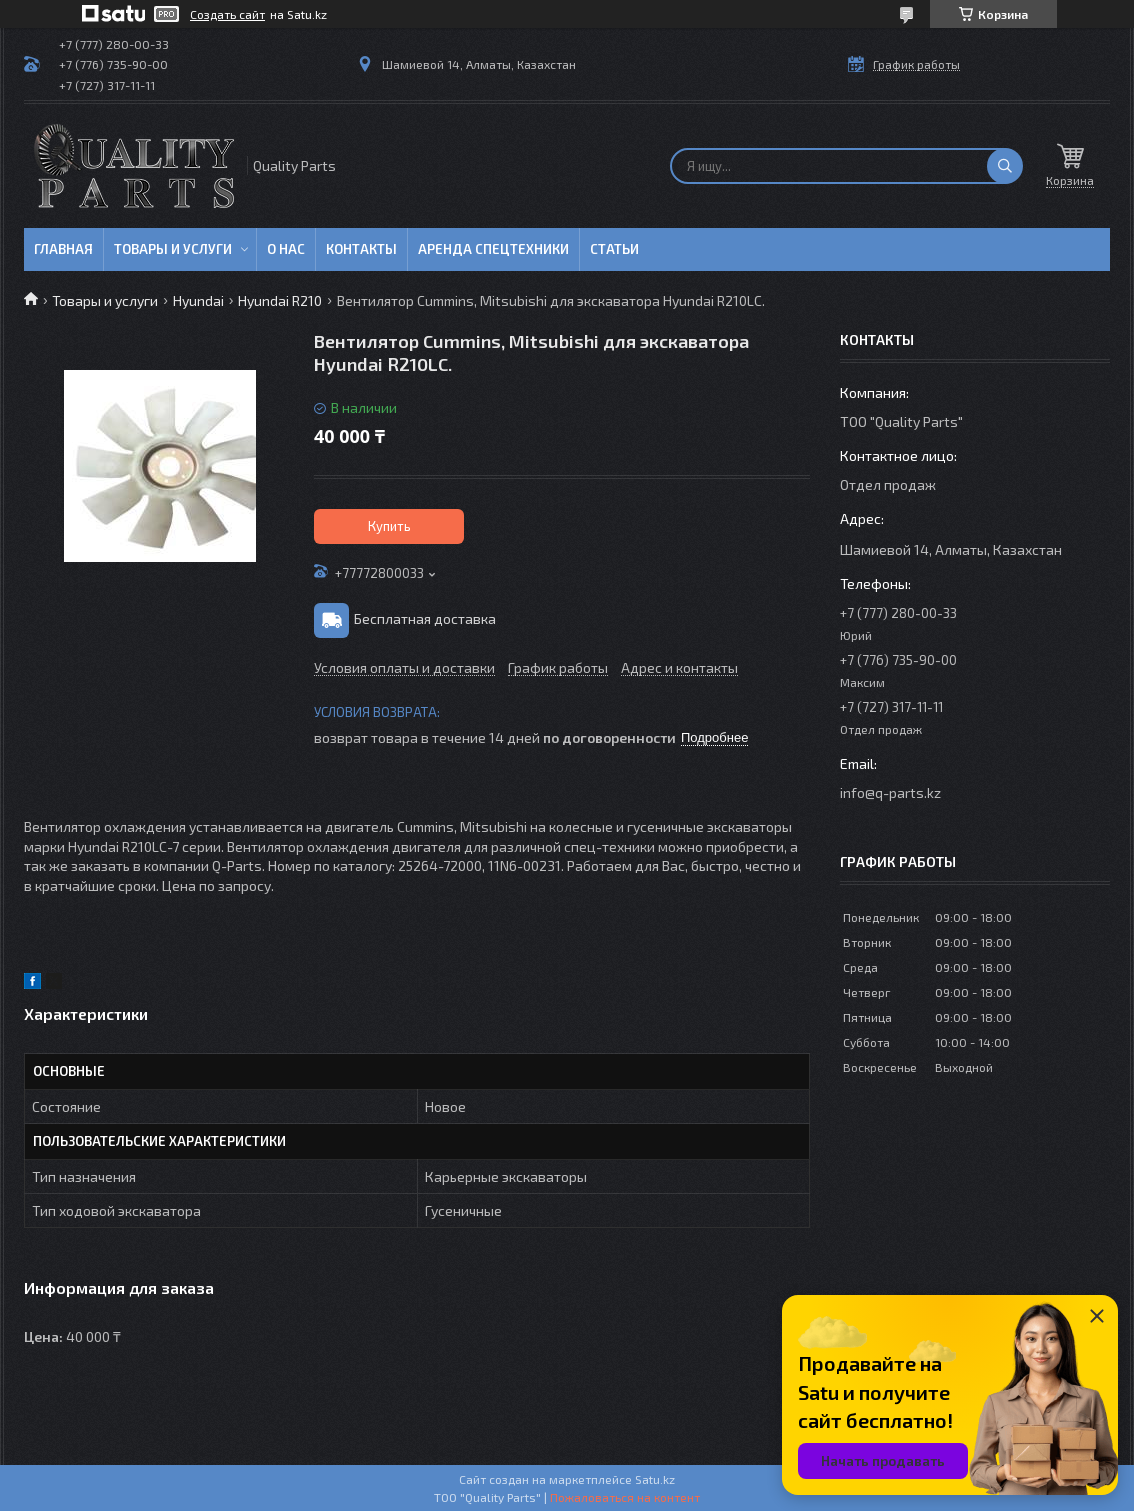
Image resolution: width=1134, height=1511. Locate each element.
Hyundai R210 (280, 300)
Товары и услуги (173, 249)
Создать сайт (227, 14)
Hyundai (198, 300)
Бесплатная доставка (425, 618)
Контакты (361, 249)
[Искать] (1005, 166)
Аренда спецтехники (493, 249)
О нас (286, 249)
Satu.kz (655, 1479)
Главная (63, 249)
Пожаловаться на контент (625, 1497)
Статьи (614, 249)
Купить (389, 526)
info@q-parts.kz (890, 792)
